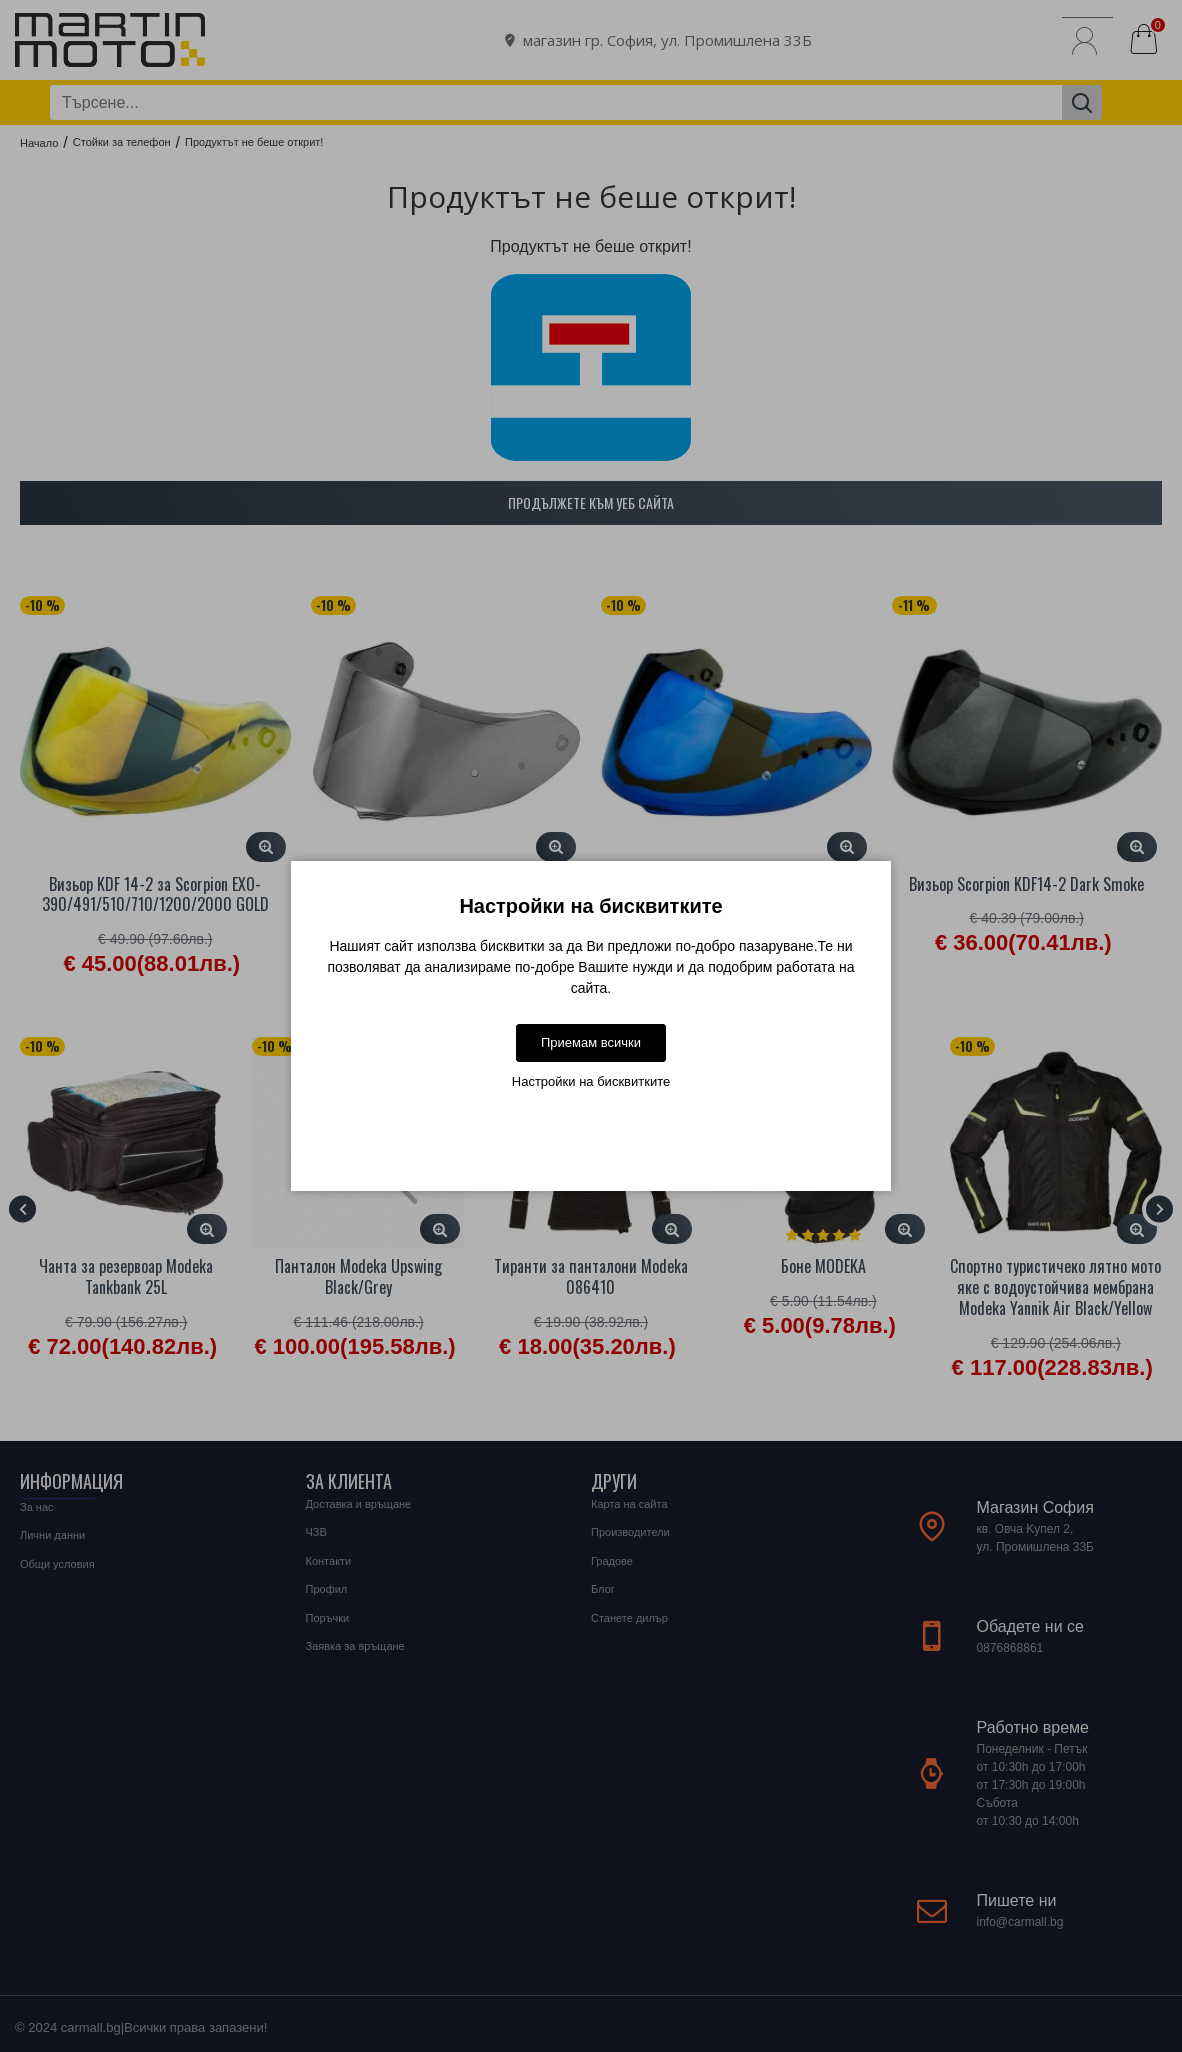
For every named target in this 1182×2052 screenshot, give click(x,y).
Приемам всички (591, 1042)
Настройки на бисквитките (591, 1081)
